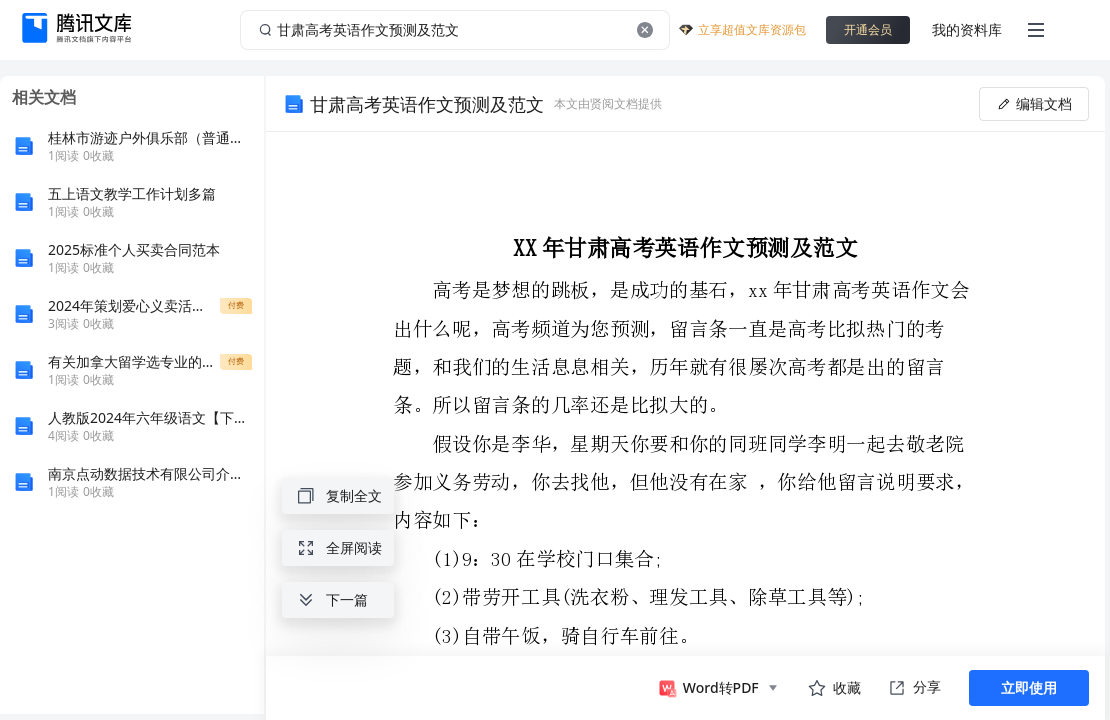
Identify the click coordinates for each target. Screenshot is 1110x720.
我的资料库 (967, 29)
